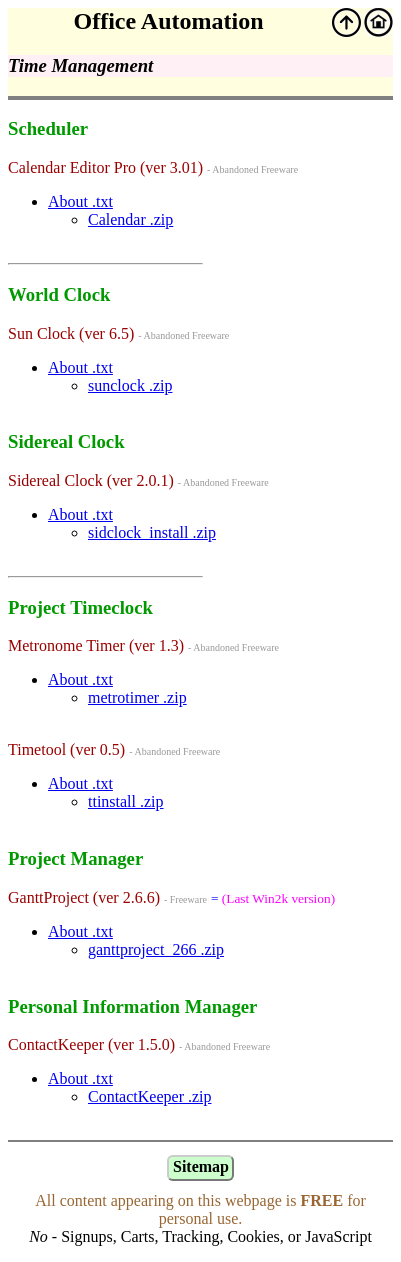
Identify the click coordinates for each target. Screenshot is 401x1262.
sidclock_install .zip (152, 532)
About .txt (80, 201)
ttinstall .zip (126, 801)
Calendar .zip (130, 219)
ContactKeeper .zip (150, 1096)
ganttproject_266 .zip (156, 949)
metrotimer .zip (137, 697)
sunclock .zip (130, 385)
